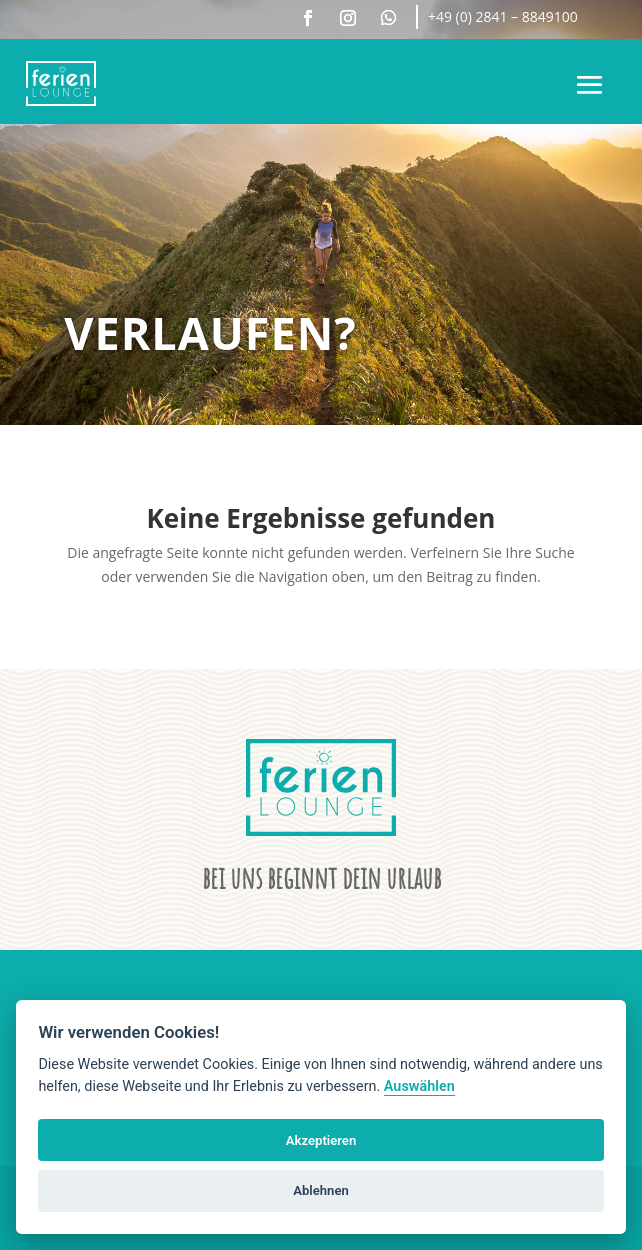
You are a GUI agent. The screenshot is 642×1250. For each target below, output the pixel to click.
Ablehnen (321, 1190)
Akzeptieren (321, 1140)
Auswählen (419, 1086)
